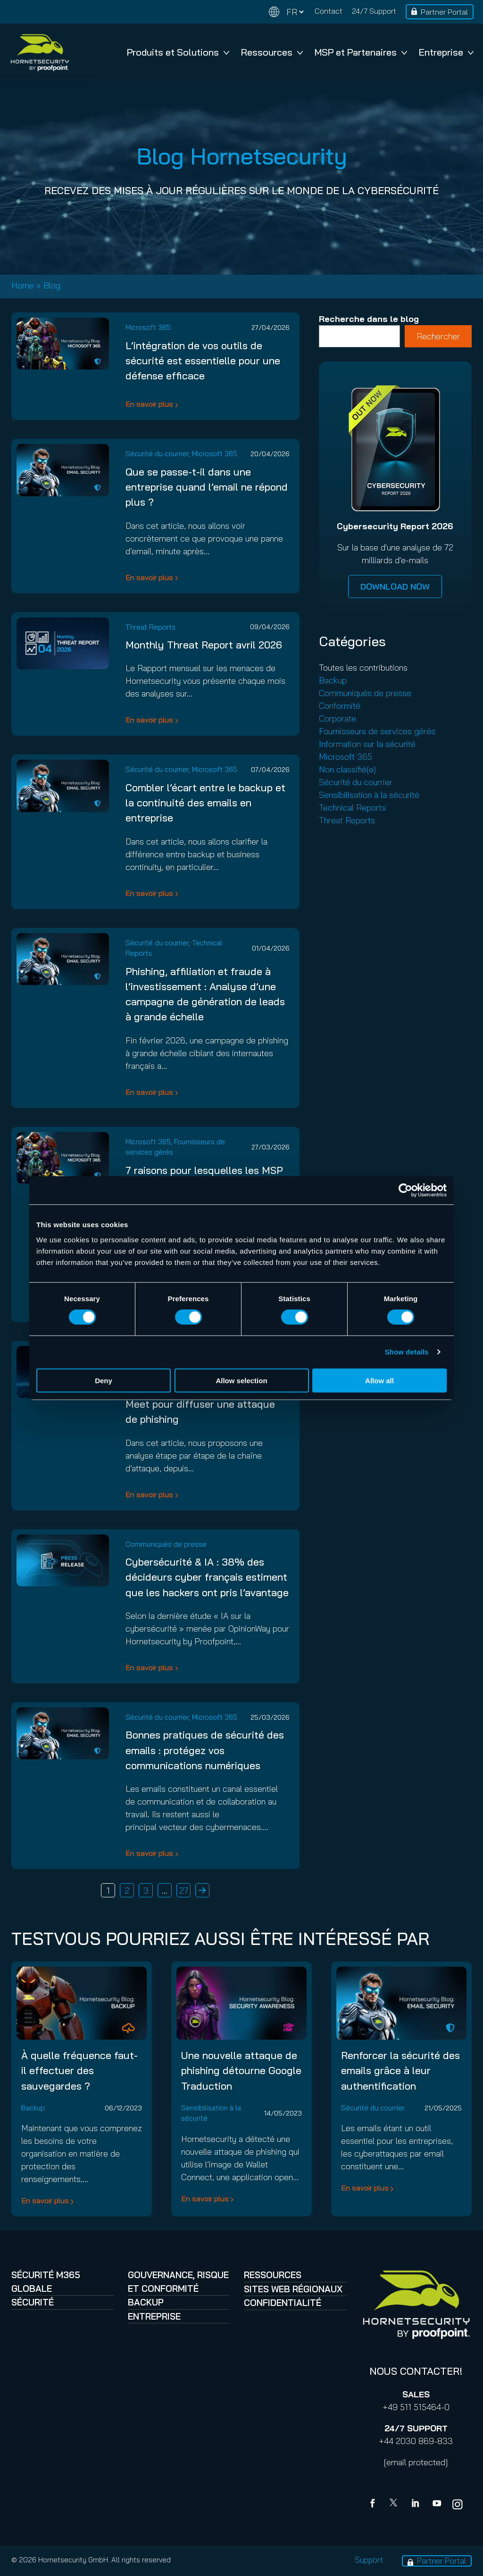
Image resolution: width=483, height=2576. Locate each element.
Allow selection (241, 1380)
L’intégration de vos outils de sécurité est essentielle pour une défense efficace (202, 360)
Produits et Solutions (178, 52)
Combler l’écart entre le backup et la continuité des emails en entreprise (205, 802)
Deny (103, 1380)
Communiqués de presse (166, 1544)
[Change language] (286, 12)
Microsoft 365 (148, 327)
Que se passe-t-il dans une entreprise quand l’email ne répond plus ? (206, 487)
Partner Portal (444, 11)
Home (22, 285)
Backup (333, 680)
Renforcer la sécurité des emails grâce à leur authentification (400, 2070)
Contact (328, 11)
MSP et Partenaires (361, 52)
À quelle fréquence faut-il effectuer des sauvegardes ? (79, 2070)
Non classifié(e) (347, 769)
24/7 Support (374, 11)
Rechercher (438, 336)
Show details (407, 1352)
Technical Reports (352, 807)
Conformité (339, 705)
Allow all (379, 1380)
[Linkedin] (416, 2504)
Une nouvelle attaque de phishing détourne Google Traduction (241, 2070)
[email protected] (415, 2462)
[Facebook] (374, 2504)
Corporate (337, 718)
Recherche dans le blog (369, 318)
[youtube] (436, 2504)
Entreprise (446, 52)
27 (183, 1890)
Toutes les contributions (363, 667)
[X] (395, 2504)
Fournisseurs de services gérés (377, 731)
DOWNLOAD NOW (395, 586)
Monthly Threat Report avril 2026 (203, 644)
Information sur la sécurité (367, 743)
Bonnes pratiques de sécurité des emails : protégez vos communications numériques (204, 1750)
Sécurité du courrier (157, 453)
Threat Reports (150, 627)
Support (369, 2560)
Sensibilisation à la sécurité (369, 794)
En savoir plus (149, 404)
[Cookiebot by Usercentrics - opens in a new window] (405, 1190)
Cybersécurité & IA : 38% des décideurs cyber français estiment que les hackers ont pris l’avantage (207, 1577)
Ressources (272, 52)
